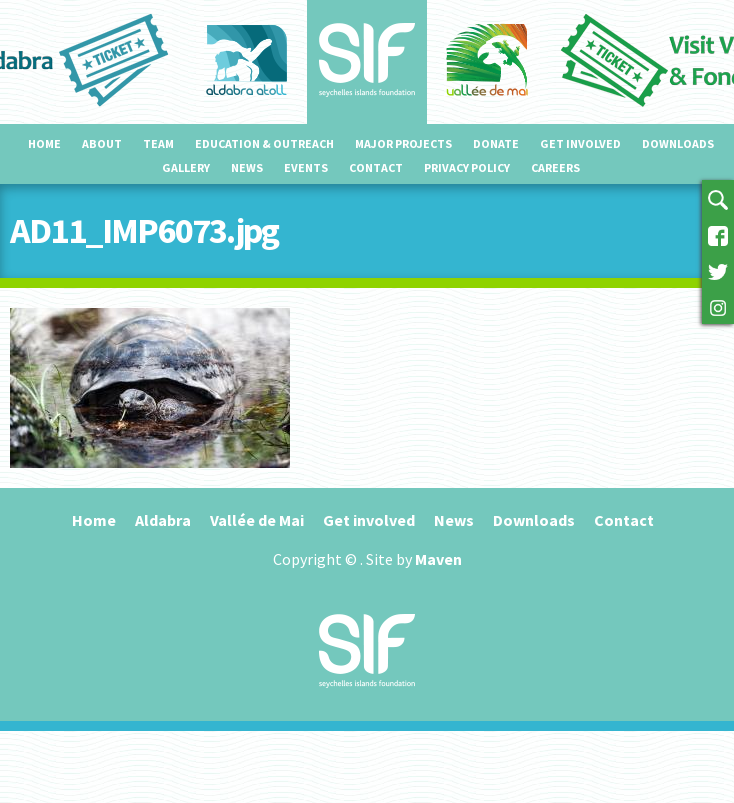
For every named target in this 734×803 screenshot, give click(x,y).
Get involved (580, 143)
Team (158, 143)
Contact (376, 167)
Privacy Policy (467, 167)
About (102, 143)
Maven (438, 559)
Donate (496, 143)
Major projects (403, 143)
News (247, 167)
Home (44, 143)
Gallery (186, 167)
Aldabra (163, 520)
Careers (555, 167)
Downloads (678, 143)
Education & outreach (264, 143)
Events (306, 167)
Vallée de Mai (257, 520)
